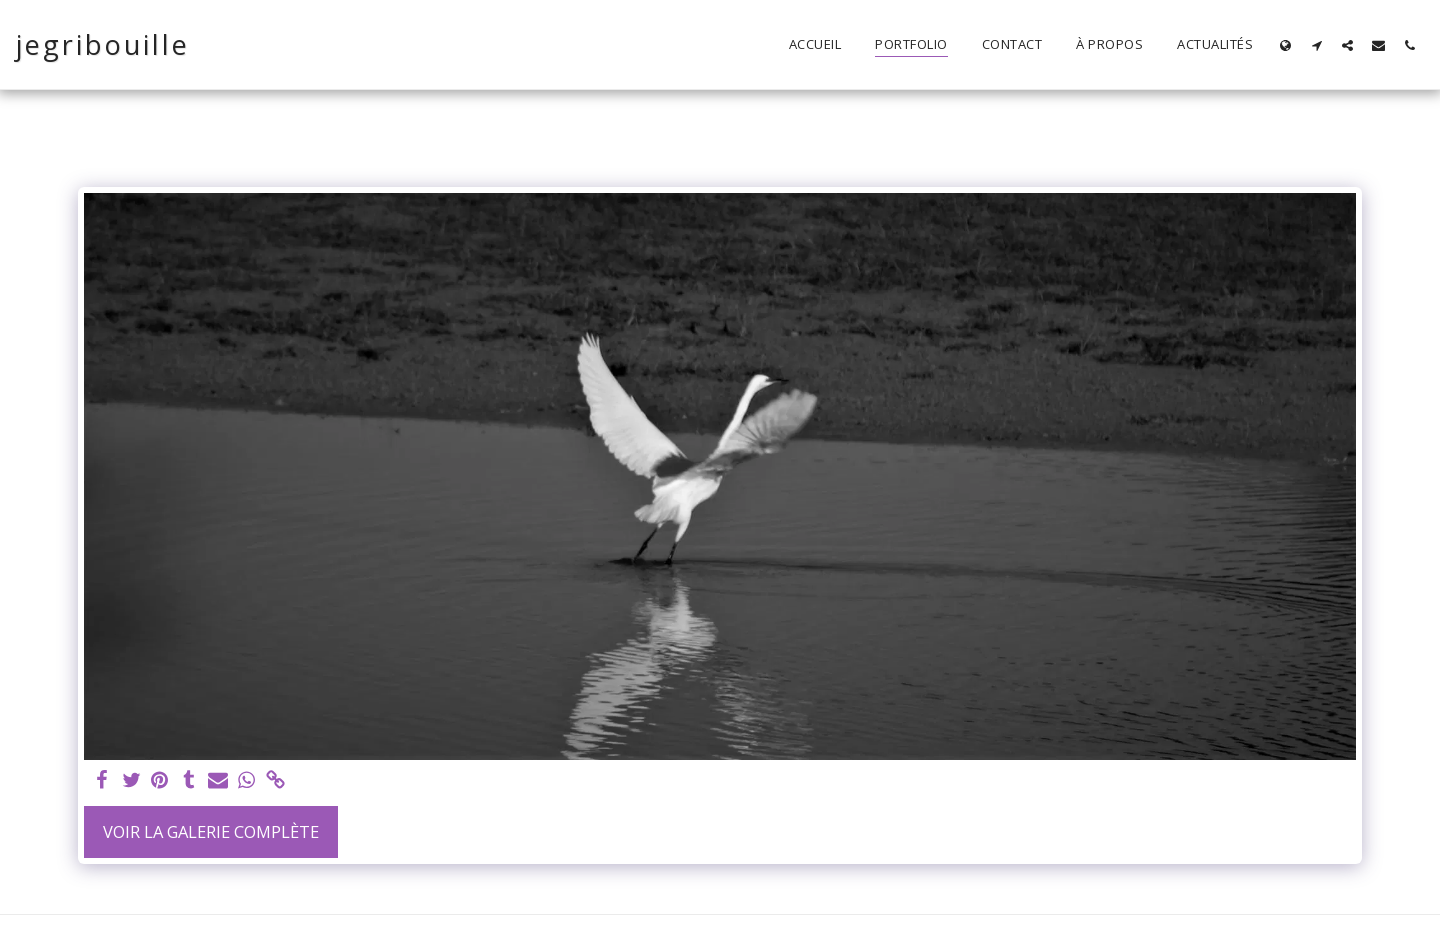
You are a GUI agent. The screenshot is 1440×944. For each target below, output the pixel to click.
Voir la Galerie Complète (211, 831)
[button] (1316, 45)
